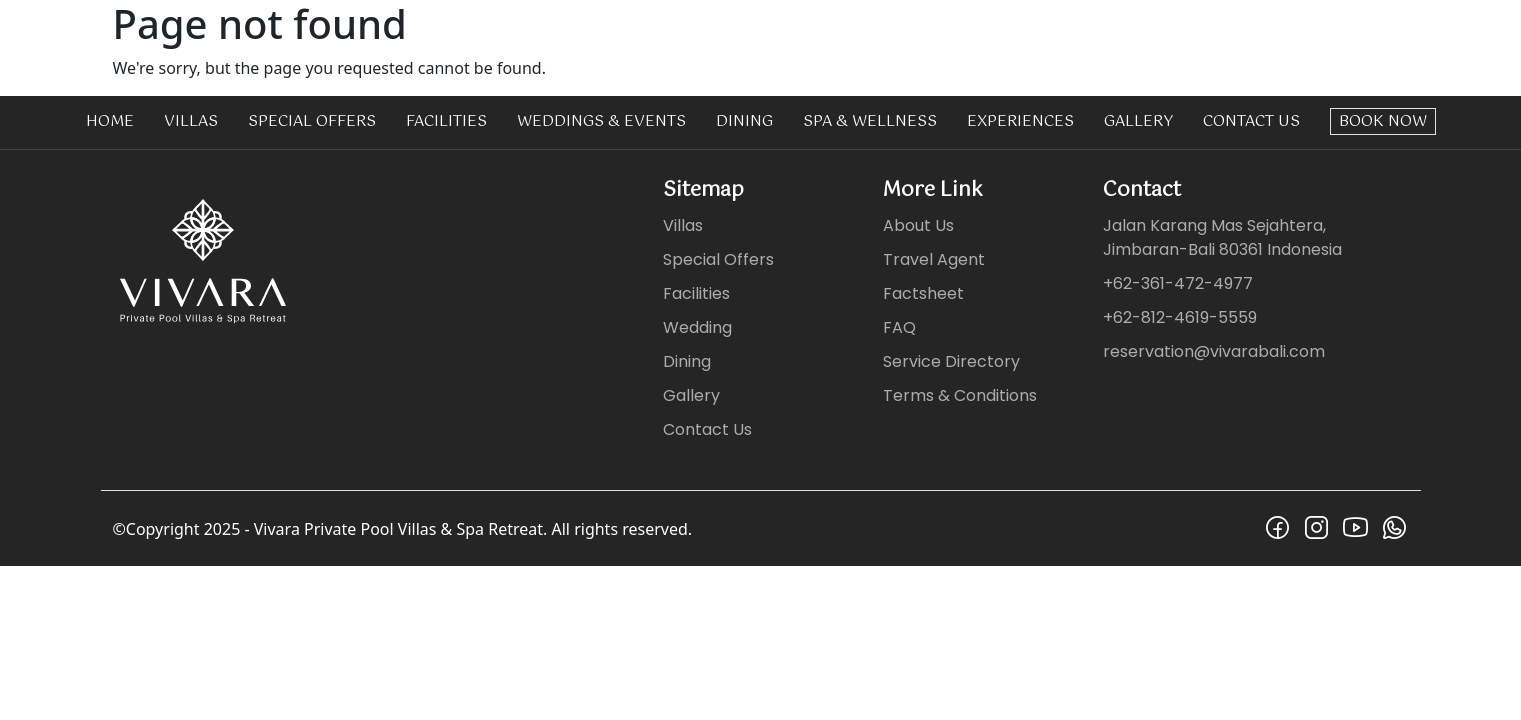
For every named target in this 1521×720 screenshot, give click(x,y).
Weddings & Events (601, 121)
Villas (191, 121)
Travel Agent (934, 259)
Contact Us (1251, 121)
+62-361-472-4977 (1178, 283)
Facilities (446, 121)
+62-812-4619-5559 (1180, 317)
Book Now (1383, 121)
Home (110, 121)
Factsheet (923, 293)
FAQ (899, 327)
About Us (918, 225)
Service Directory (951, 361)
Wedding (697, 327)
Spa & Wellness (870, 121)
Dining (744, 121)
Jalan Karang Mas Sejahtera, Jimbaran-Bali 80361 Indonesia (1222, 237)
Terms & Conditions (960, 395)
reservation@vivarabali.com (1214, 351)
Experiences (1020, 121)
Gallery (1138, 121)
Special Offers (312, 121)
